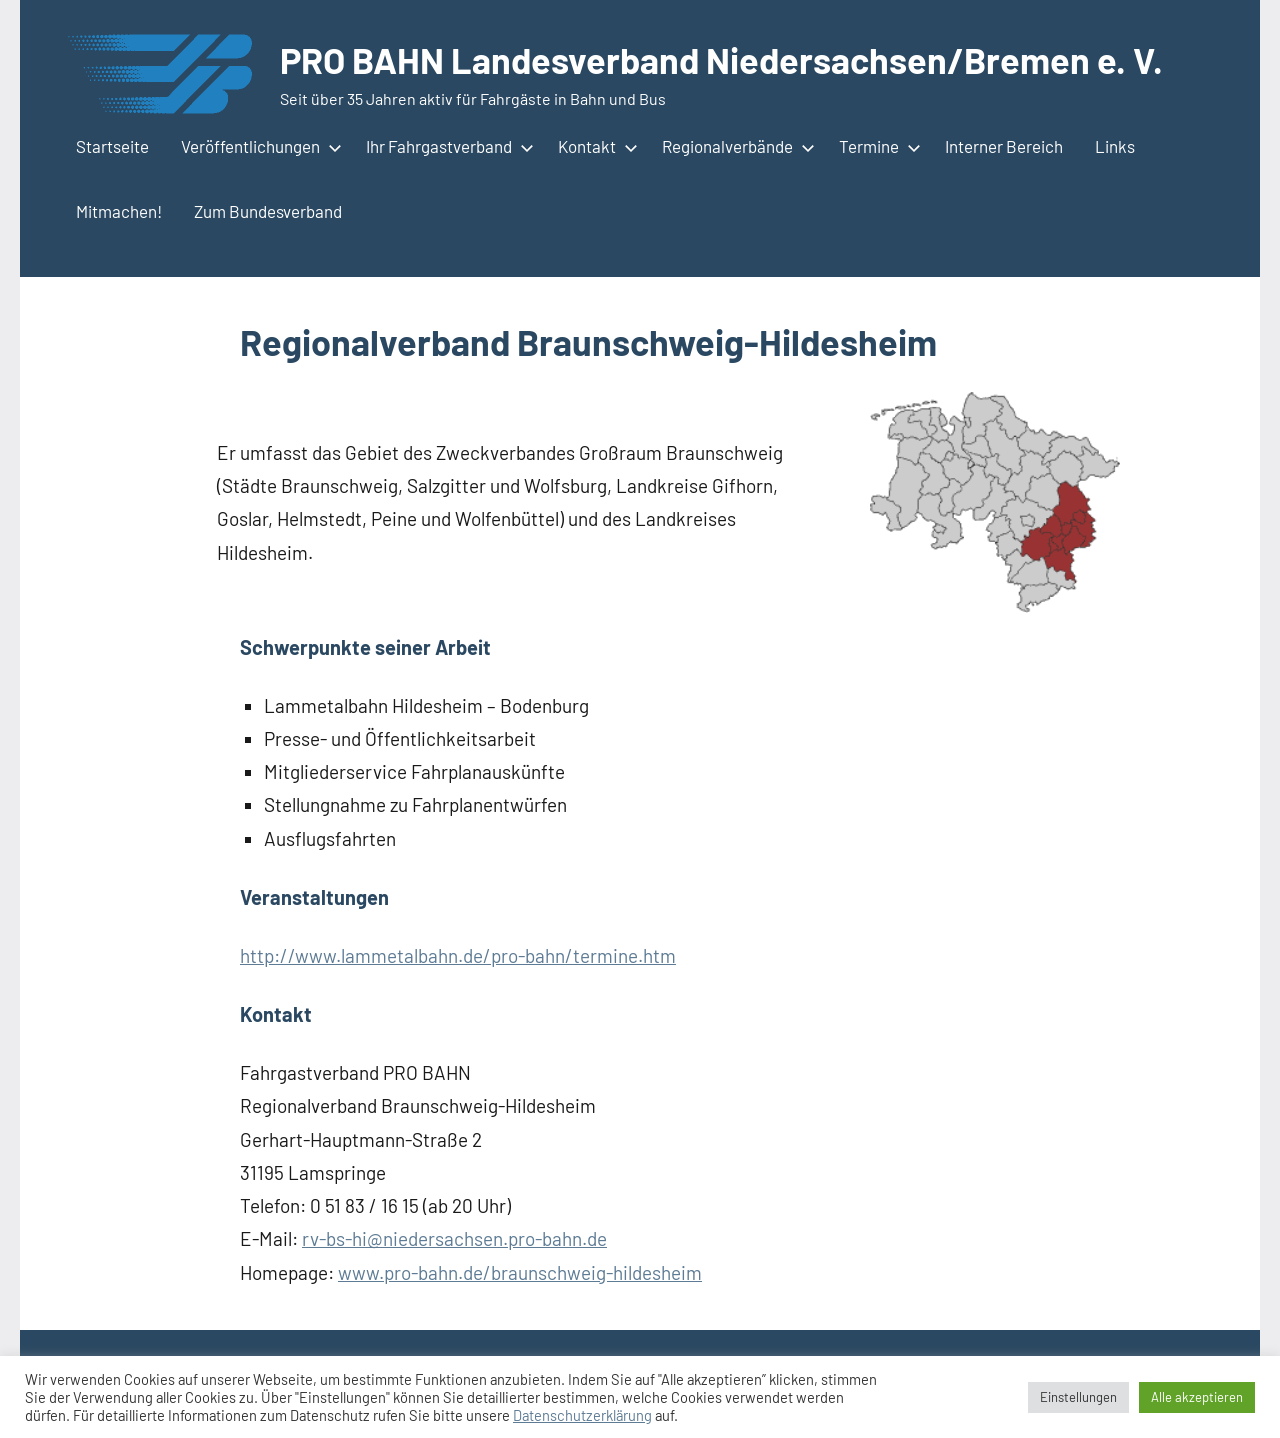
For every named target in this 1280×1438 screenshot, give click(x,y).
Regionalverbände (734, 146)
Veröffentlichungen (257, 146)
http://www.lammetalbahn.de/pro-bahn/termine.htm (458, 955)
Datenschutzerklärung (582, 1415)
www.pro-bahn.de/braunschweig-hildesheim (520, 1272)
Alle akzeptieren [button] (1197, 1397)
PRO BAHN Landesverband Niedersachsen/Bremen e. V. (721, 59)
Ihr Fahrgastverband (446, 146)
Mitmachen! (119, 211)
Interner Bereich (1004, 146)
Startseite (112, 146)
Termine (876, 146)
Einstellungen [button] (1078, 1397)
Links (1115, 146)
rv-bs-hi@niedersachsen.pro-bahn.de (454, 1238)
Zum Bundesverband (268, 211)
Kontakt (594, 146)
